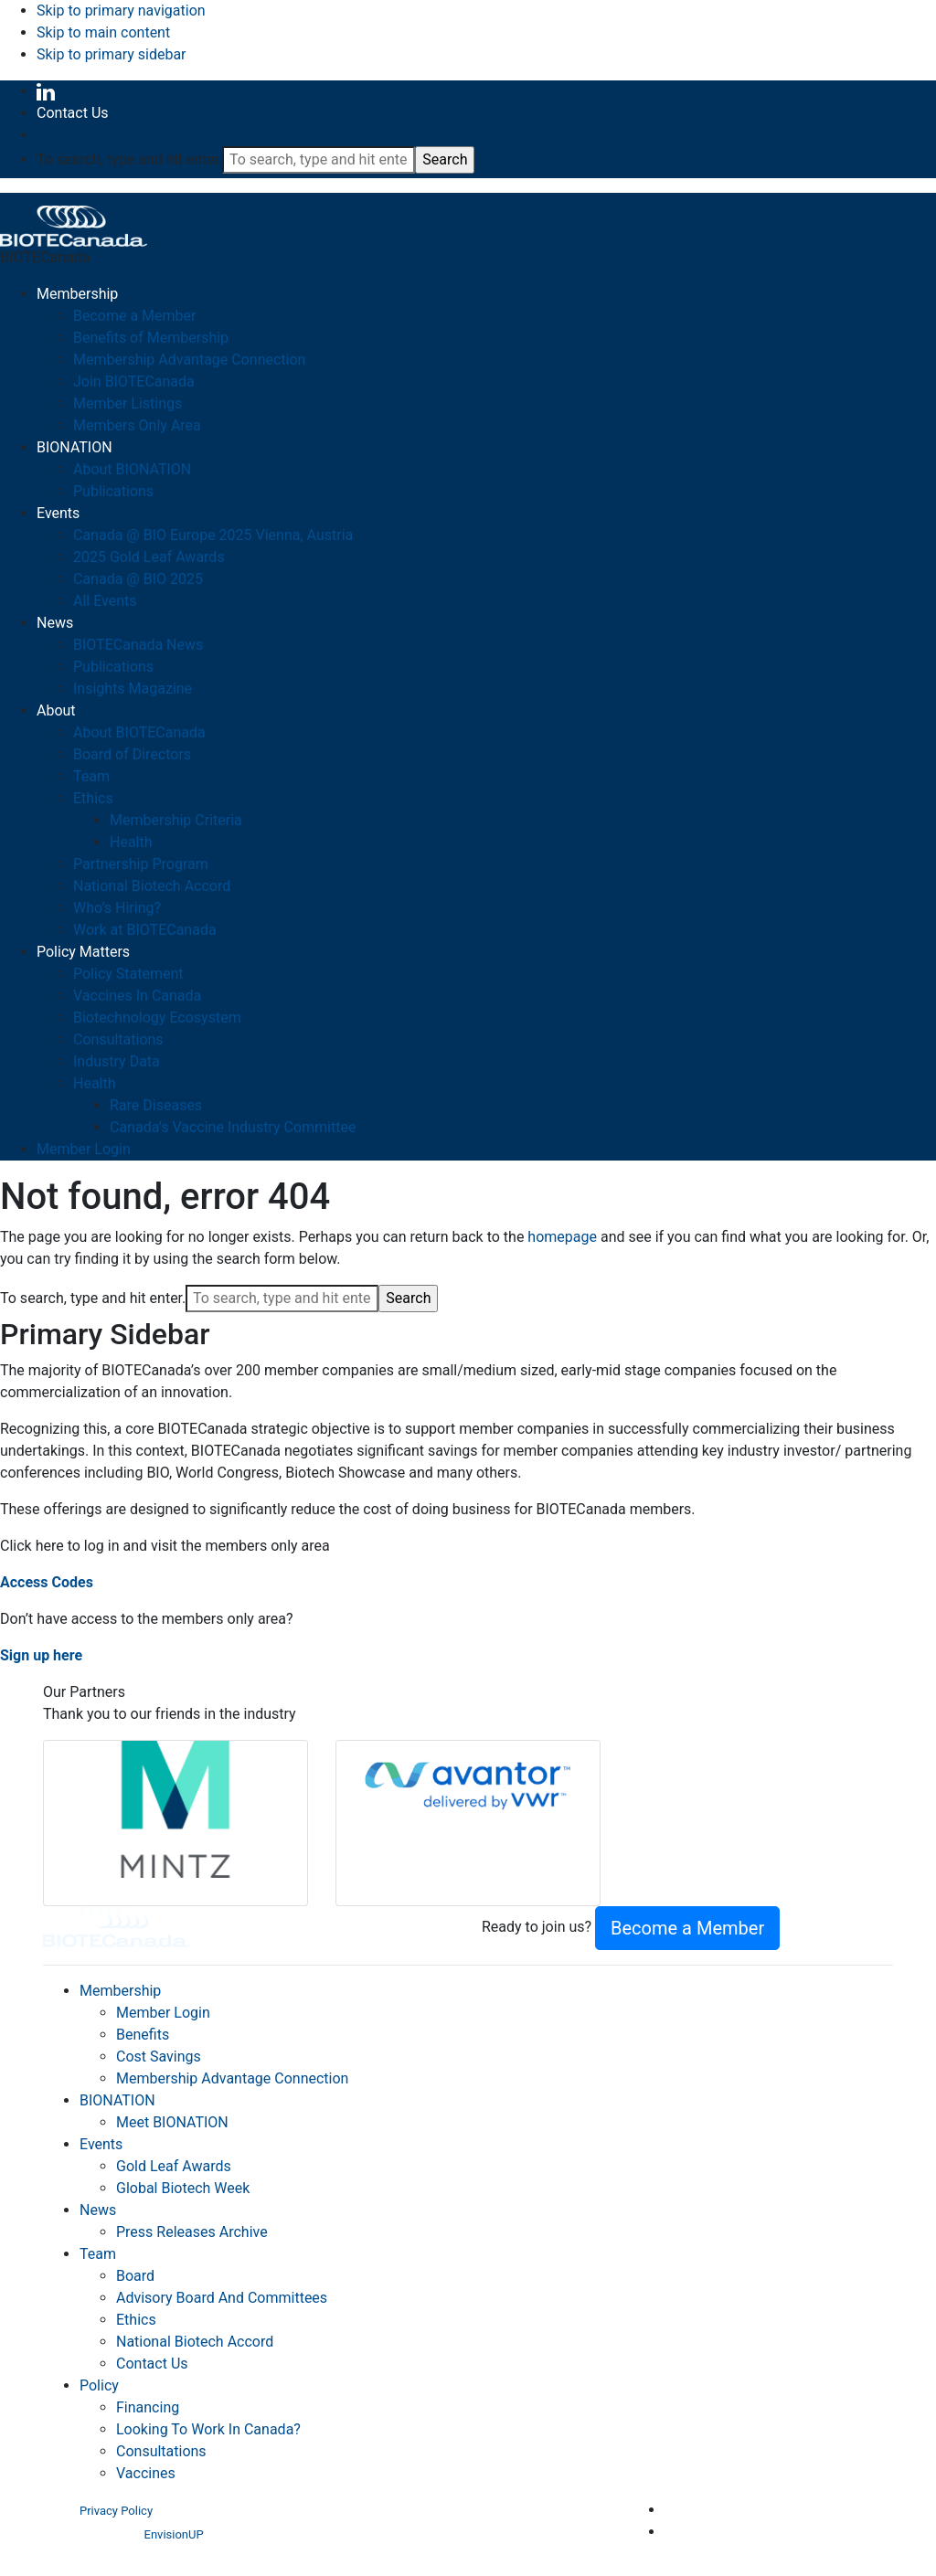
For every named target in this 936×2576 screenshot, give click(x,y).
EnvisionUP (174, 2534)
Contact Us (73, 113)
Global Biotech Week (183, 2188)
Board (135, 2275)
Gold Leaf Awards (173, 2166)
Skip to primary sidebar (111, 54)
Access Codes (46, 1582)
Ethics (136, 2319)
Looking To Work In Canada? (208, 2429)
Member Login (163, 2012)
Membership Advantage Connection (232, 2078)
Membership (120, 1990)
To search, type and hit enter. (129, 159)
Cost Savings (158, 2056)
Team (98, 2254)
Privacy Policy (116, 2511)
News (98, 2210)
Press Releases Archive (192, 2232)
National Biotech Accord (194, 2341)
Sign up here (41, 1655)
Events (101, 2144)
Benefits (142, 2034)
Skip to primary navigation (121, 10)
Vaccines (146, 2473)
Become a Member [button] (687, 1928)
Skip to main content (103, 32)
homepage (562, 1237)
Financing (147, 2407)
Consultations (161, 2451)
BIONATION (117, 2100)
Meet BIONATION (172, 2122)
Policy (99, 2385)
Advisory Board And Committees (221, 2297)
